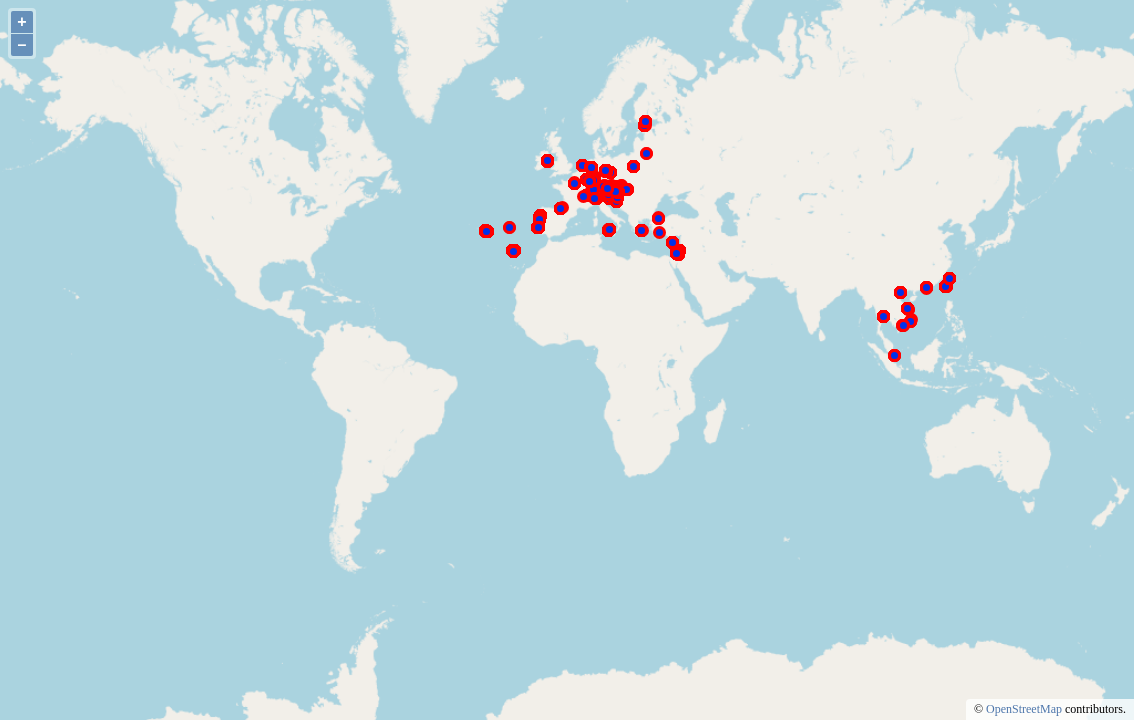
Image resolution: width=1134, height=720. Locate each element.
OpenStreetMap (1024, 709)
